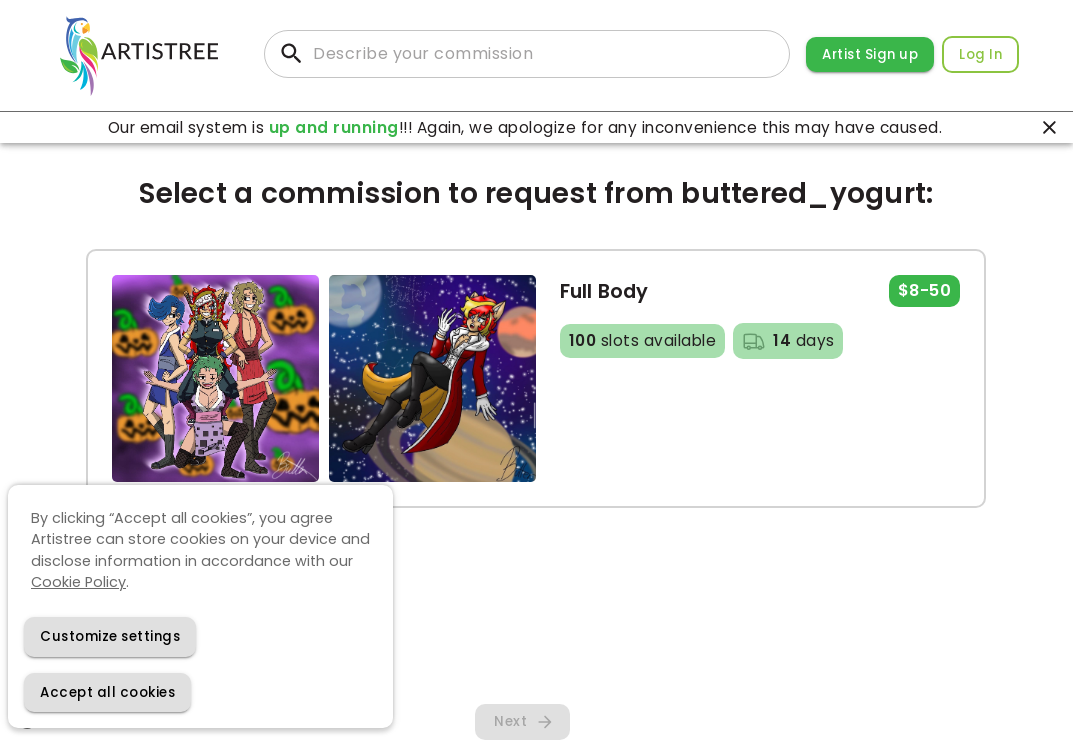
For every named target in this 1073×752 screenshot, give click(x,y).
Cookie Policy (78, 582)
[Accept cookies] (107, 692)
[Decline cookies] (110, 636)
